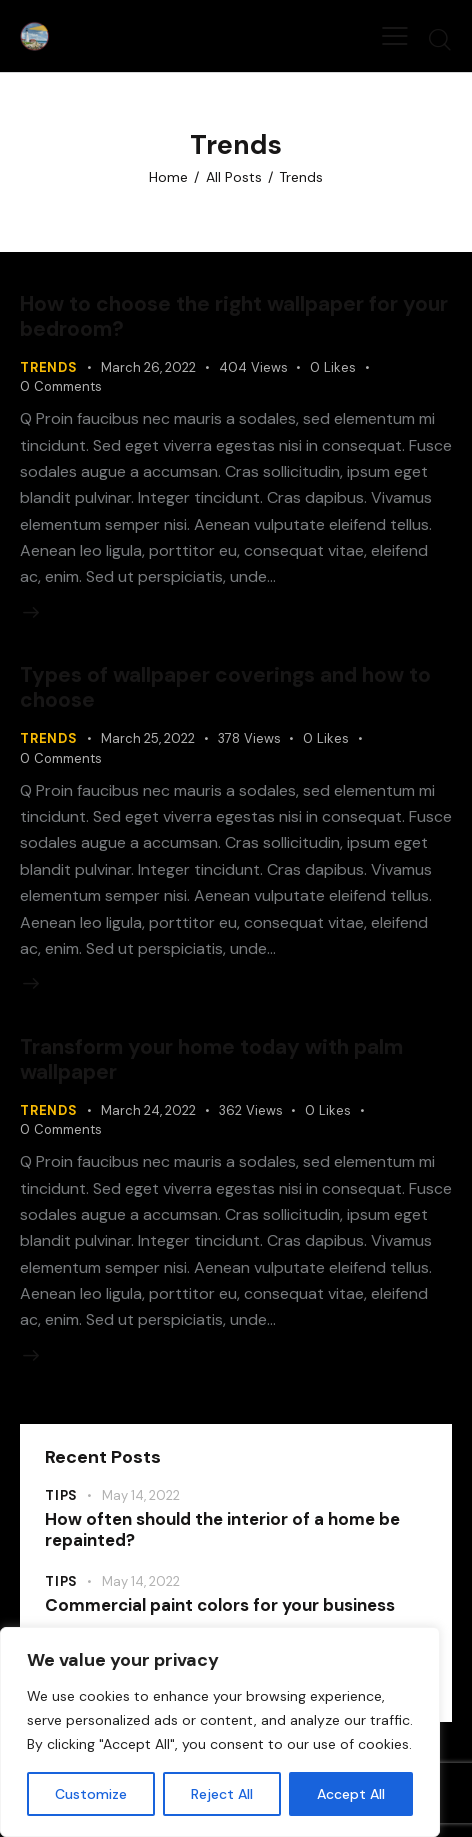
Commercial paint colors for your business (220, 1605)
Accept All (351, 1794)
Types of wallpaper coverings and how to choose (225, 687)
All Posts (234, 177)
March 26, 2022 (148, 367)
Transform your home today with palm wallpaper (211, 1059)
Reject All (222, 1794)
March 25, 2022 (148, 738)
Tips (61, 1495)
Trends (49, 367)
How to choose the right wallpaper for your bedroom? (234, 316)
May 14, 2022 (141, 1495)
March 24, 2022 (148, 1110)
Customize (91, 1794)
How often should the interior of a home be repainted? (222, 1530)
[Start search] (439, 39)
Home (168, 177)
